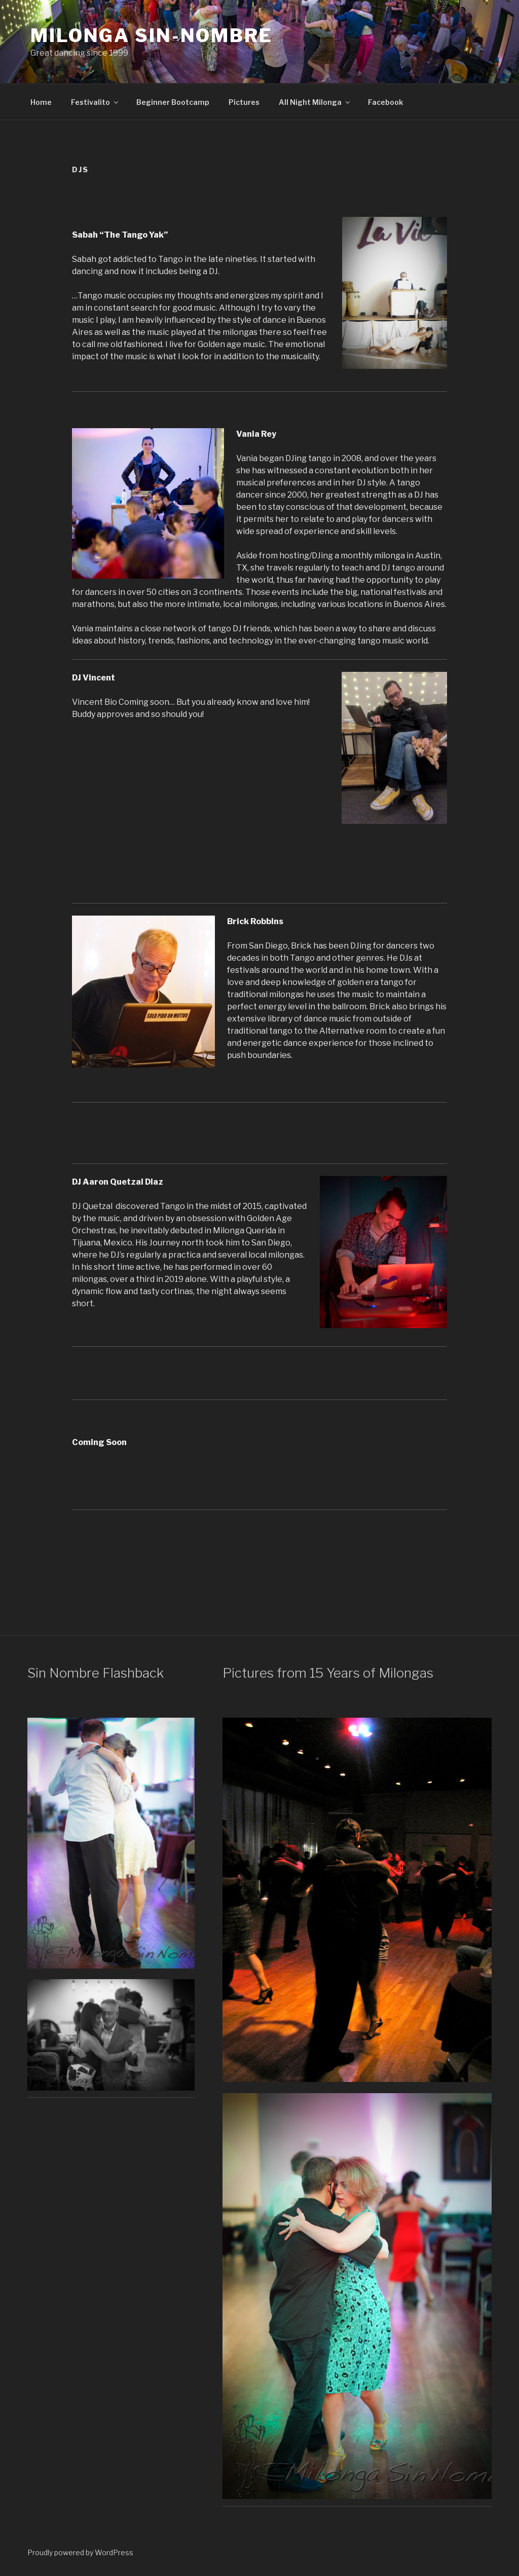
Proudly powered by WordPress (80, 2552)
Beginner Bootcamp (172, 102)
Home (41, 102)
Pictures (244, 102)
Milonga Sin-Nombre (151, 35)
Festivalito (95, 102)
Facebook (385, 102)
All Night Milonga (315, 102)
